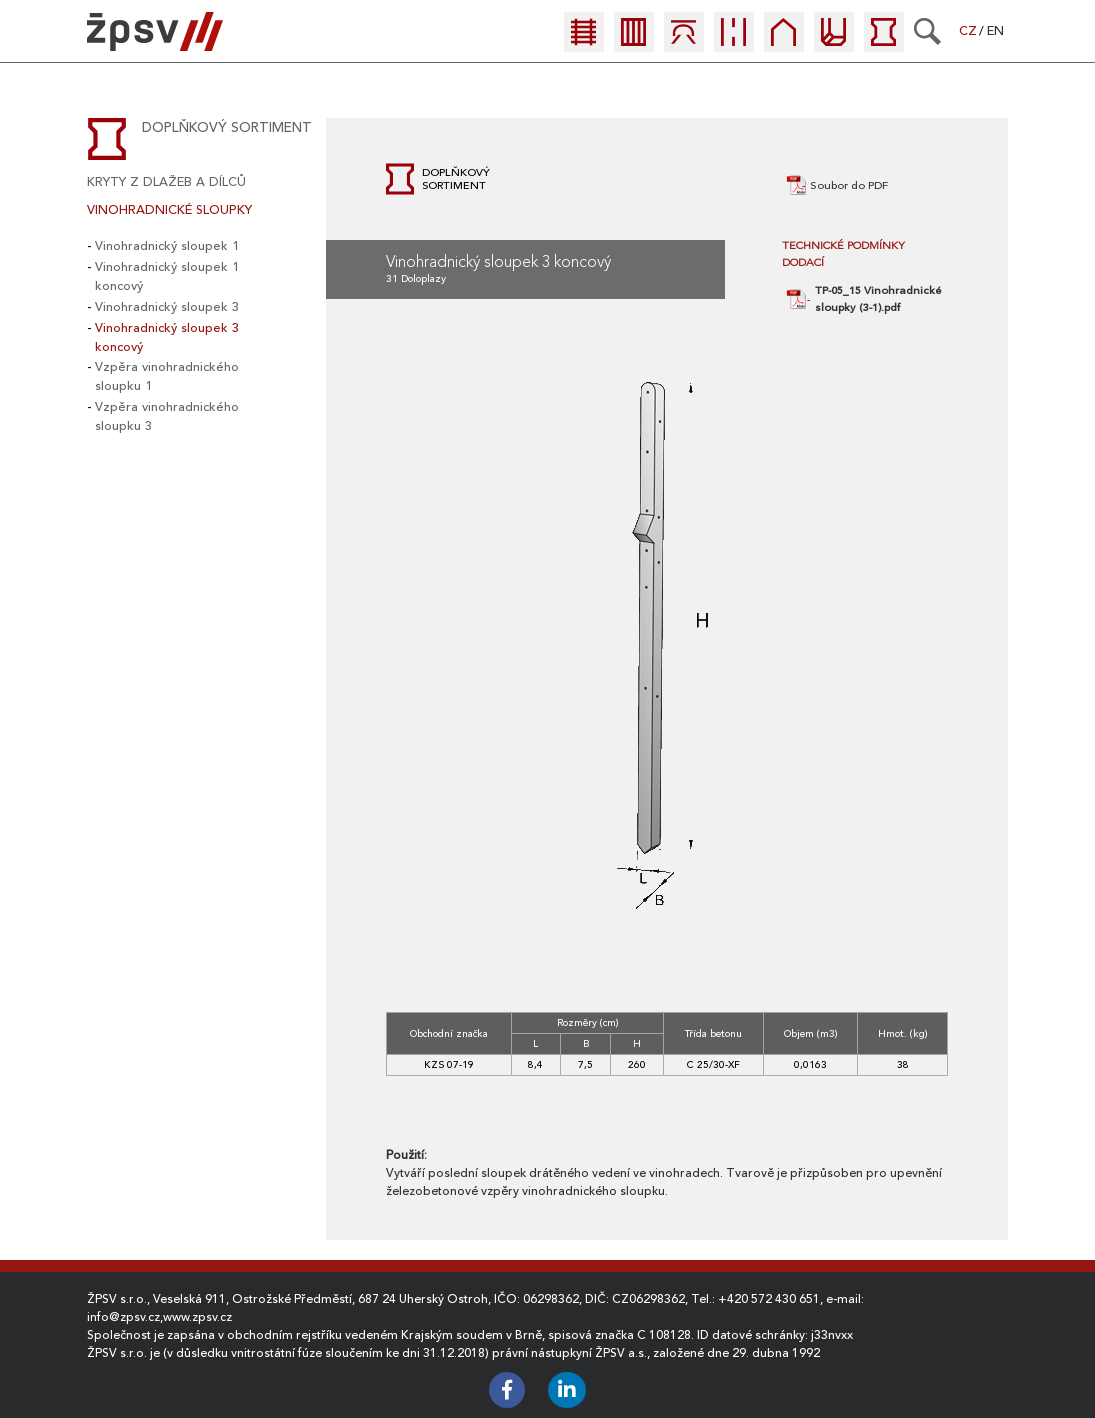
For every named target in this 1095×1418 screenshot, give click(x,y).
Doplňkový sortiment (227, 127)
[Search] (927, 31)
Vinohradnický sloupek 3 (167, 307)
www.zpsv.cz (197, 1317)
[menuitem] (589, 37)
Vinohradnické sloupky (169, 210)
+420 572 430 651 (769, 1299)
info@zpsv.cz (123, 1317)
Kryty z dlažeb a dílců (166, 182)
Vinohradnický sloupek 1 (167, 246)
